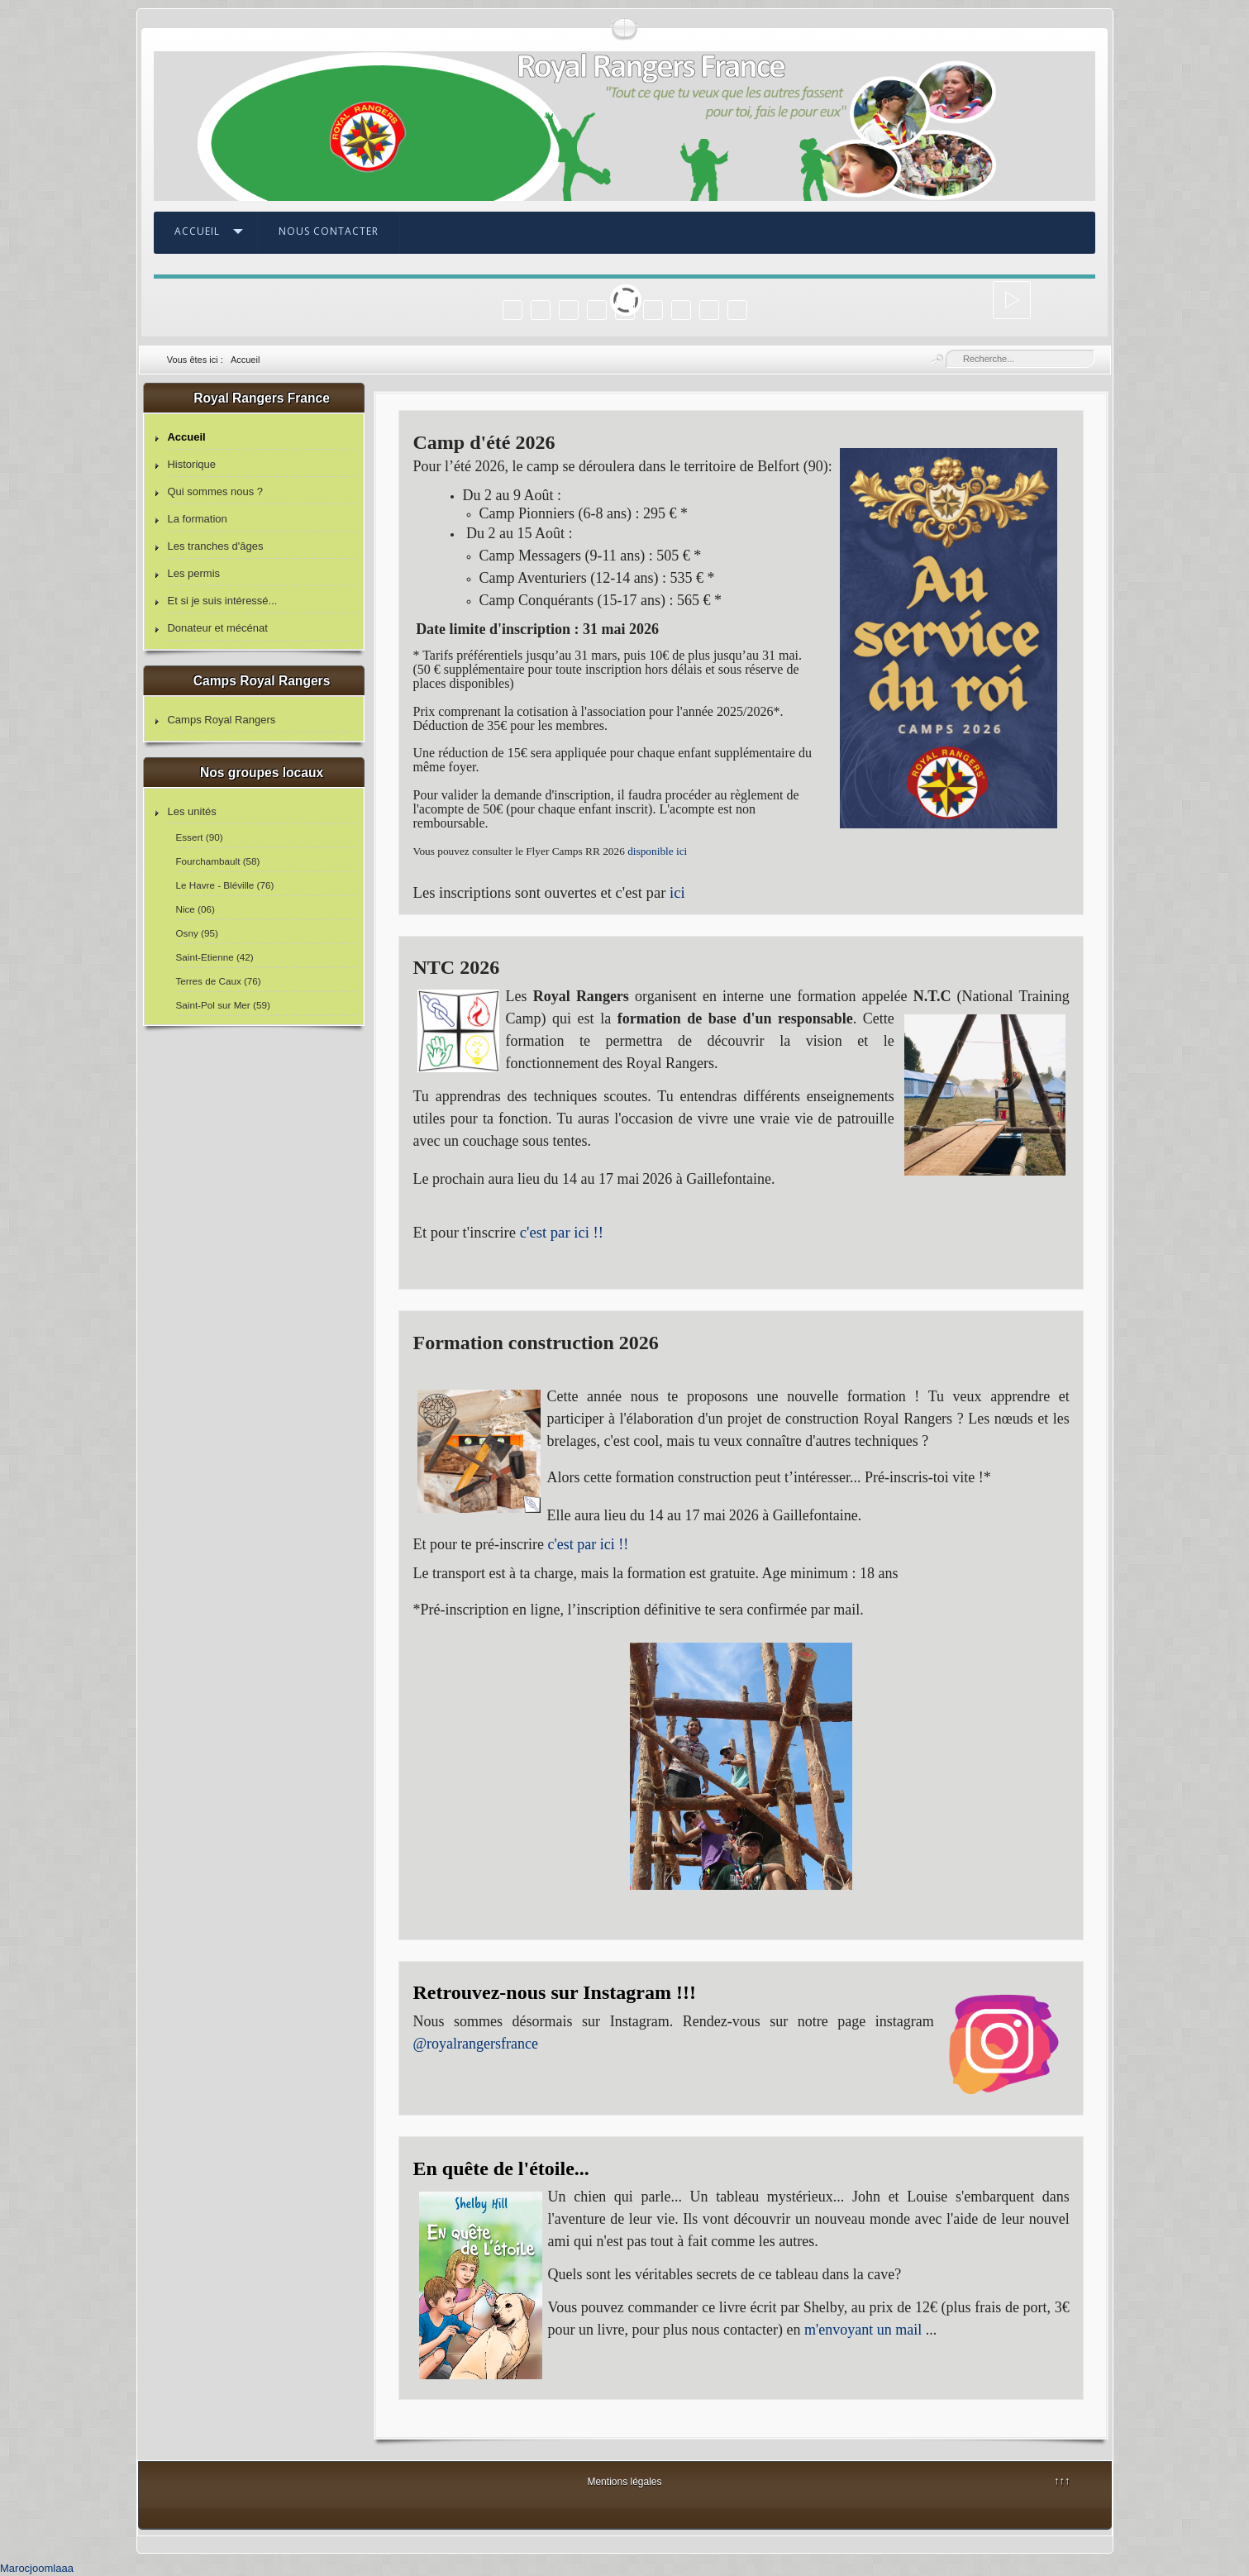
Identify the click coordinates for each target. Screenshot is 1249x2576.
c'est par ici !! (561, 1232)
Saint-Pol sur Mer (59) (222, 1004)
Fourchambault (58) (217, 861)
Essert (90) (198, 837)
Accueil (197, 231)
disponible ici (657, 851)
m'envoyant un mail (863, 2329)
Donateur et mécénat (217, 628)
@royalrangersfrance (476, 2043)
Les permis (193, 573)
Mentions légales (624, 2482)
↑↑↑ (1062, 2480)
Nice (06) (194, 909)
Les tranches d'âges (215, 546)
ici (677, 892)
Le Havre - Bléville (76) (224, 885)
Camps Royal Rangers (221, 719)
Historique (191, 464)
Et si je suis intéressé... (222, 600)
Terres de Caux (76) (217, 981)
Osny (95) (196, 933)
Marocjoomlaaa (37, 2568)
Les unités (191, 811)
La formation (196, 519)
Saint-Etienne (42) (214, 957)
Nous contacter (329, 231)
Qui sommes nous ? (215, 491)
